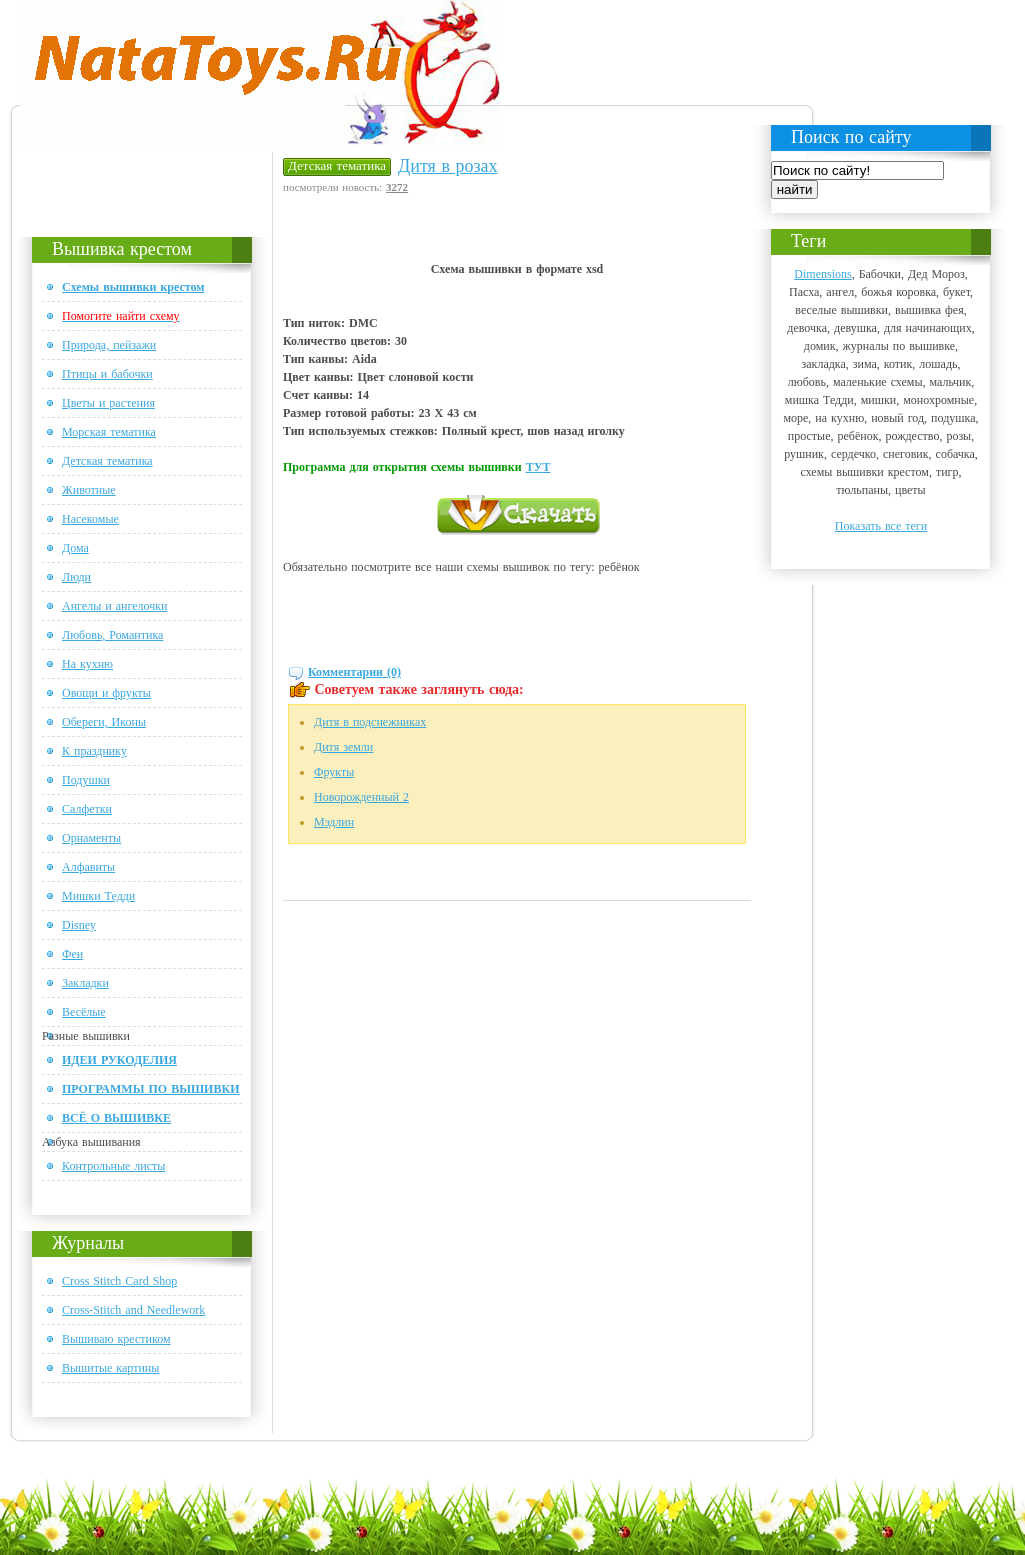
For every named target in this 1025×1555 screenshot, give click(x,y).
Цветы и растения (108, 403)
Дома (75, 548)
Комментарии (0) (354, 672)
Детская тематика (107, 461)
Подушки (86, 780)
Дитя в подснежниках (370, 722)
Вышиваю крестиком (116, 1339)
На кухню (87, 664)
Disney (79, 925)
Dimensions (822, 274)
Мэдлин (334, 822)
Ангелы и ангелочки (114, 606)
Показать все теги (881, 526)
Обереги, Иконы (104, 722)
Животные (89, 490)
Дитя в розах (447, 166)
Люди (76, 577)
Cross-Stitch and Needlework (133, 1310)
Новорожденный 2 (361, 797)
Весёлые (84, 1012)
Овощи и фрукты (106, 693)
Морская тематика (109, 432)
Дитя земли (343, 747)
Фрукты (334, 772)
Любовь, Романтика (112, 635)
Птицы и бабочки (107, 374)
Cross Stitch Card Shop (119, 1281)
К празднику (94, 751)
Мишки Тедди (98, 896)
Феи (72, 954)
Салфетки (87, 809)
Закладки (85, 983)
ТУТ (538, 467)
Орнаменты (91, 838)
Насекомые (90, 519)
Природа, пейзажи (109, 345)
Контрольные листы (113, 1166)
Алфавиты (88, 867)
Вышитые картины (110, 1368)
